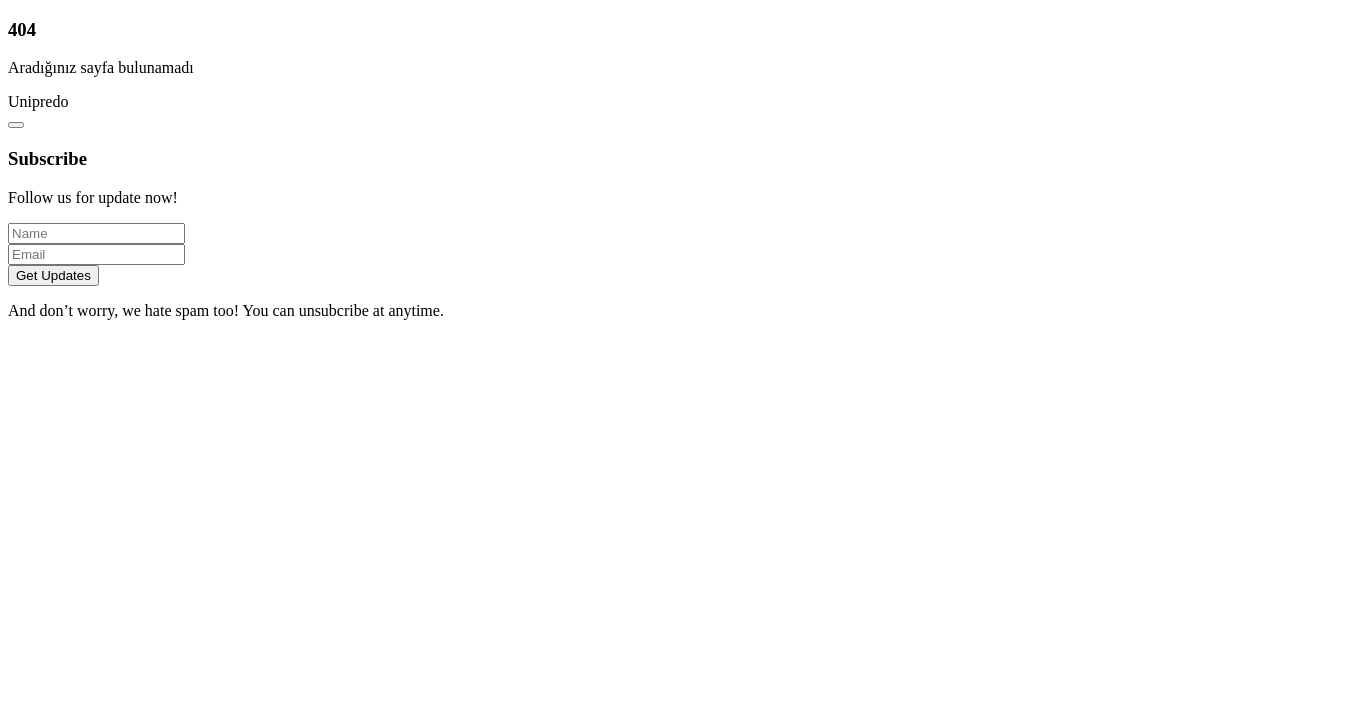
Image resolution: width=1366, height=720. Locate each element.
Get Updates (53, 275)
